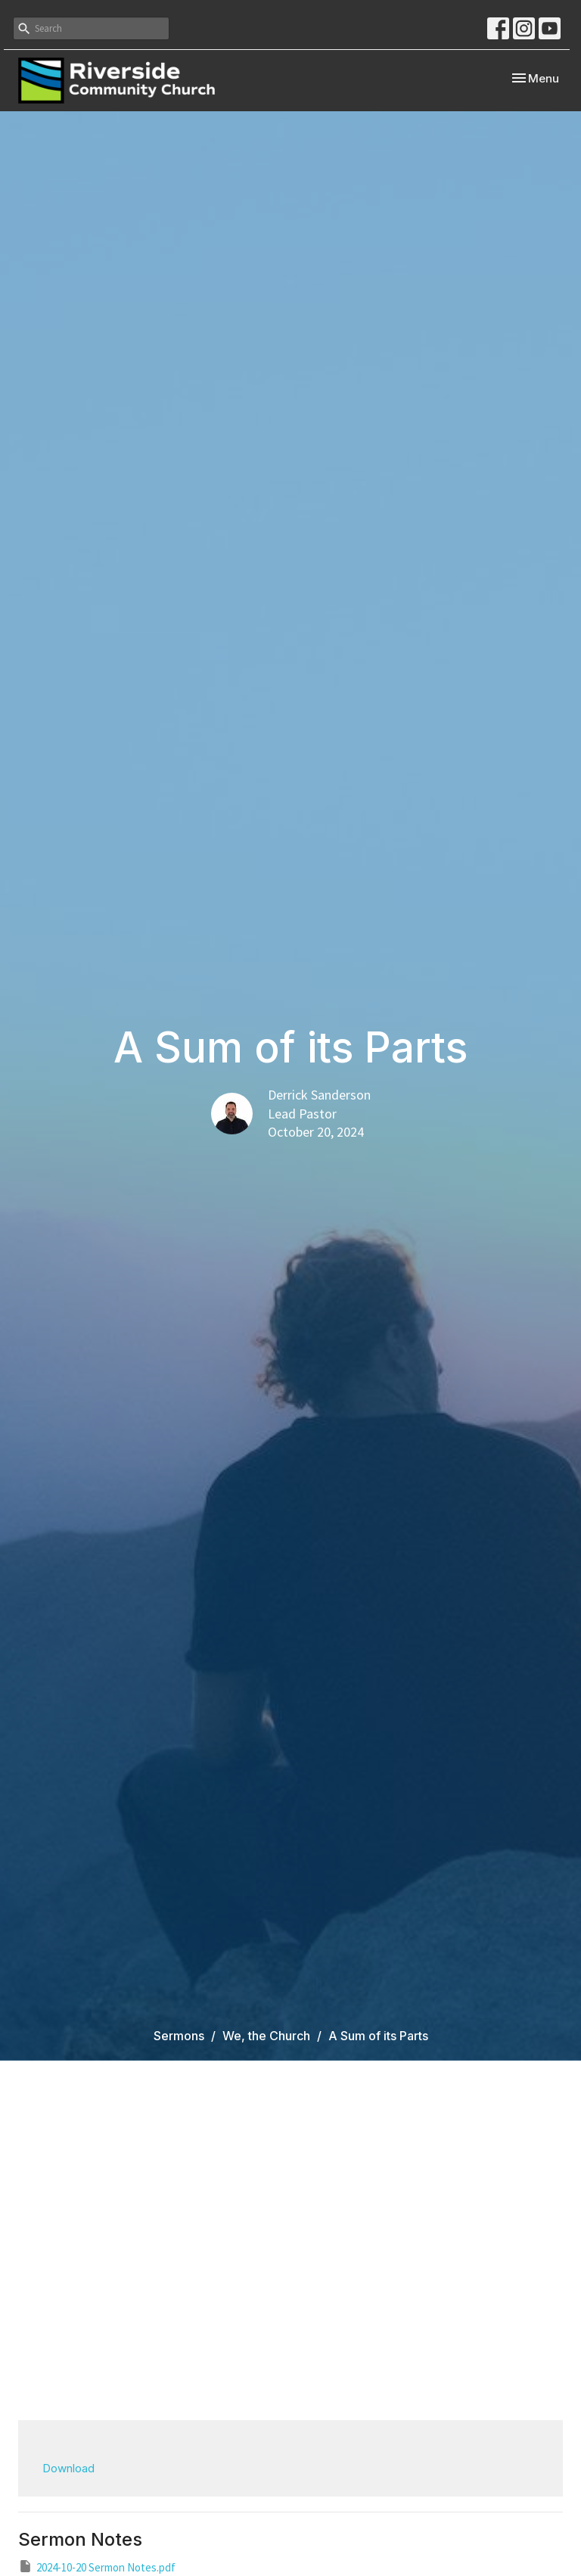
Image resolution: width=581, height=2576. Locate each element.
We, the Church (266, 2035)
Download (68, 2468)
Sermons (179, 2035)
